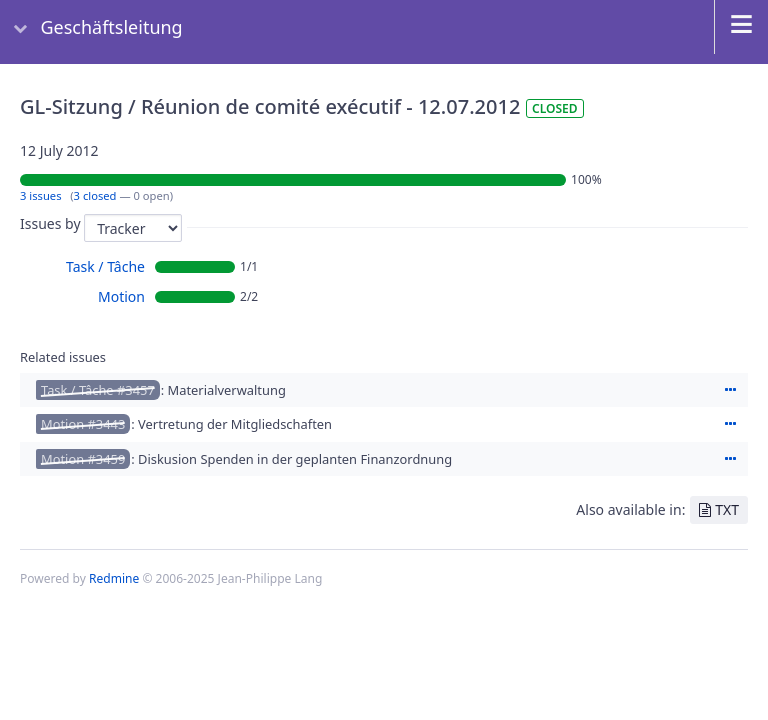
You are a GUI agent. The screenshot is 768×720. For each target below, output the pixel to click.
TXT (727, 509)
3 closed (95, 195)
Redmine (114, 578)
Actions (730, 390)
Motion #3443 (83, 424)
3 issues (41, 195)
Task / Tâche (105, 266)
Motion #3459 (83, 459)
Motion (121, 296)
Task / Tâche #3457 (98, 390)
